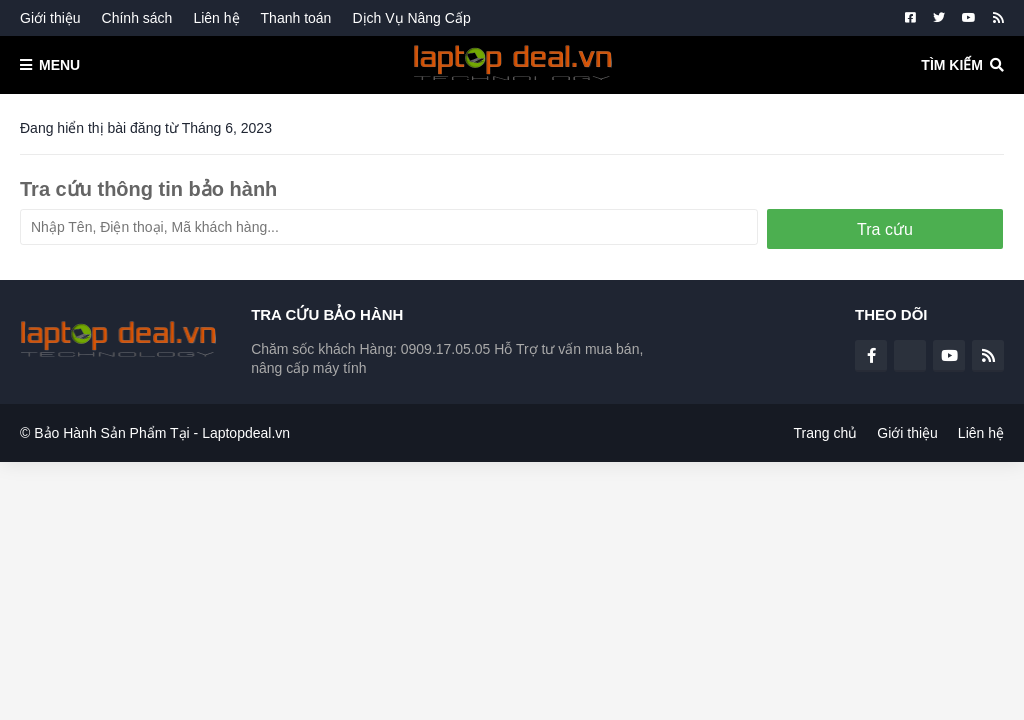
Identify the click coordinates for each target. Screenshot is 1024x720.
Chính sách (137, 18)
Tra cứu (885, 229)
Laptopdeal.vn (246, 433)
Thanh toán (296, 18)
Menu (59, 65)
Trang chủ (826, 433)
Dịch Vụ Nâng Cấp (411, 18)
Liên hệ (216, 18)
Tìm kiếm (952, 65)
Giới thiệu (50, 18)
